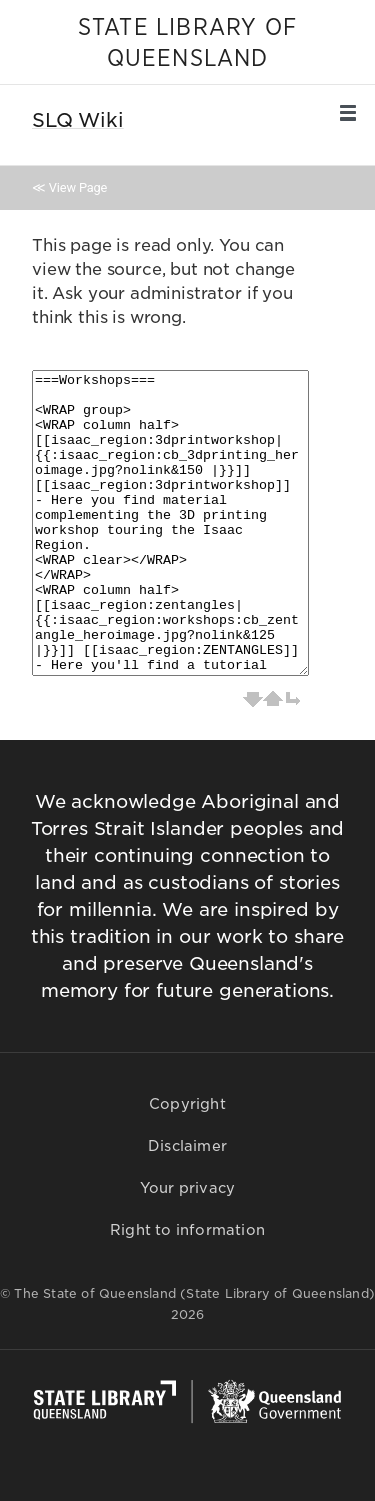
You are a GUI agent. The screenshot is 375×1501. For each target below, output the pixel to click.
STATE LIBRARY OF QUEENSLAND (187, 43)
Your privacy (187, 1188)
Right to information (187, 1230)
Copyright (187, 1104)
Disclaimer (187, 1146)
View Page (78, 187)
